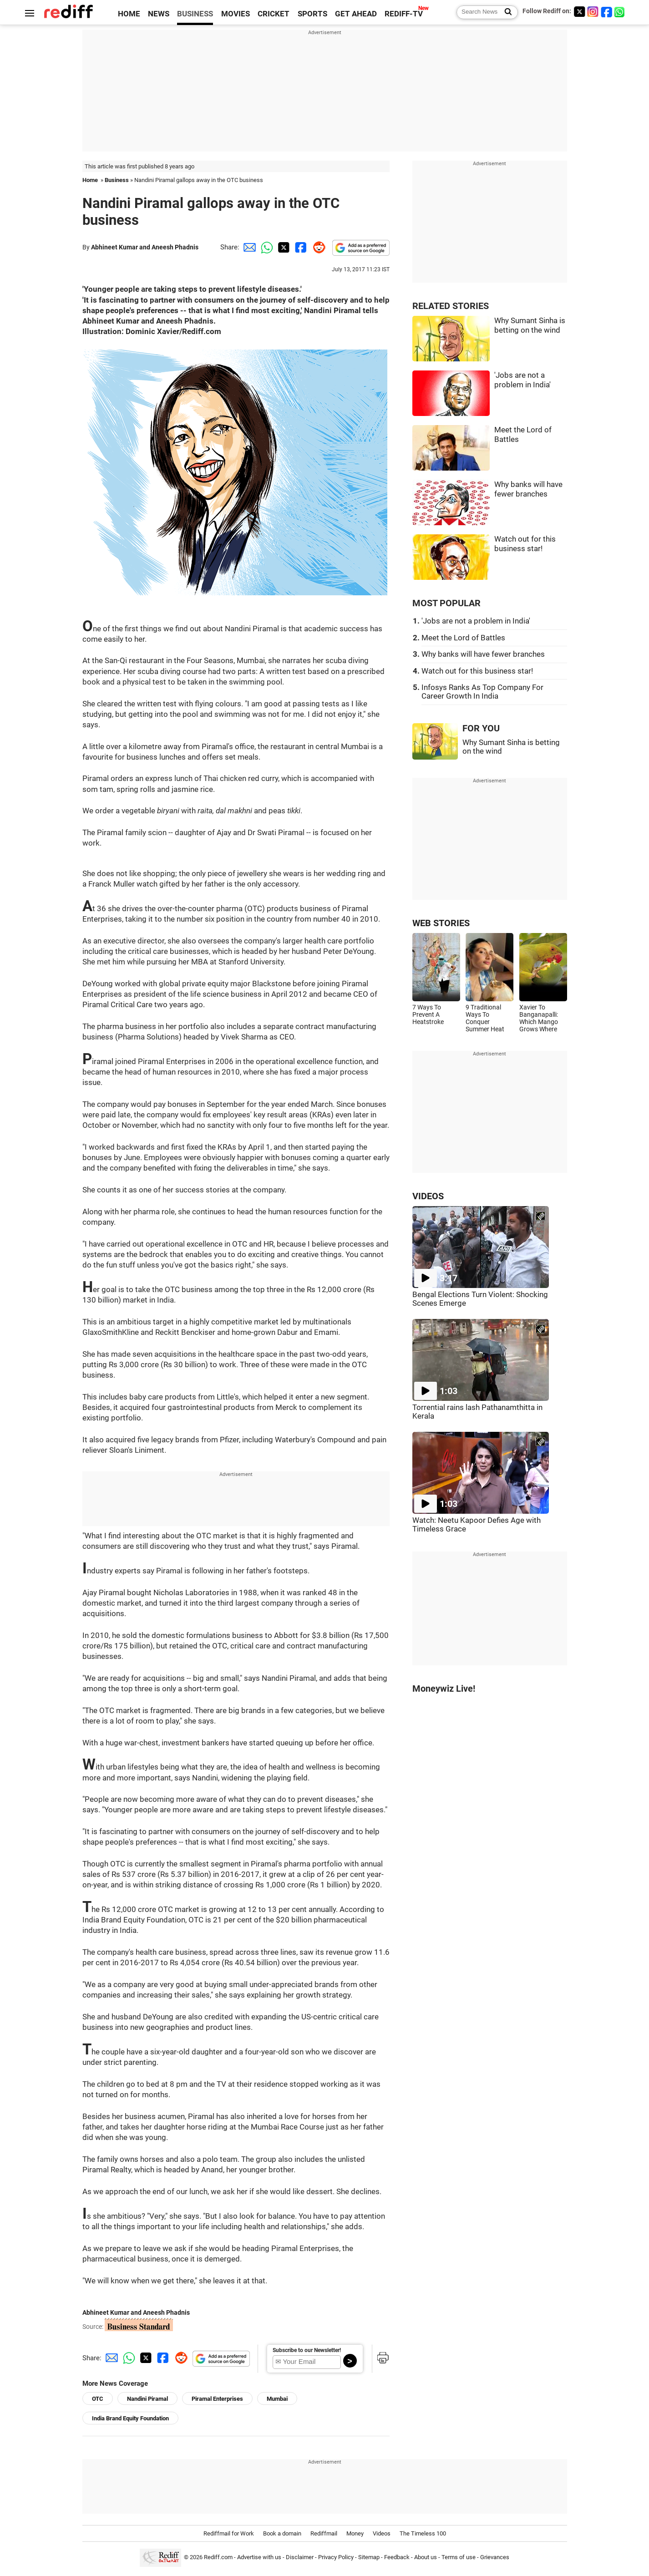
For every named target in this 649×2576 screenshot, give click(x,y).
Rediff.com (218, 2557)
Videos (381, 2533)
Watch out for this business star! (477, 671)
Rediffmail (323, 2533)
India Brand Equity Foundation (130, 2418)
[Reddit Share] (317, 247)
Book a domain (282, 2533)
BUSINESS (195, 14)
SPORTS (312, 14)
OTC (97, 2398)
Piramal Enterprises (217, 2398)
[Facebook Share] (300, 247)
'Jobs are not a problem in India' (475, 621)
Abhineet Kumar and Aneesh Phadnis (144, 247)
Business (117, 180)
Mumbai (277, 2398)
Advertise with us (259, 2557)
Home (90, 180)
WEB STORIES (441, 923)
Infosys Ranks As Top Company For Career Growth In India (482, 691)
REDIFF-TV (404, 14)
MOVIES (235, 14)
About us (425, 2557)
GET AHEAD (356, 14)
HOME (129, 14)
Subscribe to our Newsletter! (307, 2350)
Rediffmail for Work (228, 2533)
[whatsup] (620, 11)
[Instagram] (593, 11)
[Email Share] (248, 247)
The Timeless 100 (423, 2533)
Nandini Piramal (147, 2398)
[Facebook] (607, 11)
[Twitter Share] (282, 247)
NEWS (158, 14)
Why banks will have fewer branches (483, 654)
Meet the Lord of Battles (463, 638)
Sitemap (369, 2557)
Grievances (494, 2557)
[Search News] (505, 12)
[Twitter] (579, 11)
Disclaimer (300, 2557)
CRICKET (273, 14)
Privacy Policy (336, 2557)
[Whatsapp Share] (265, 247)
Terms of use (458, 2557)
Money (355, 2533)
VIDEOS (428, 1196)
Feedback (397, 2557)
